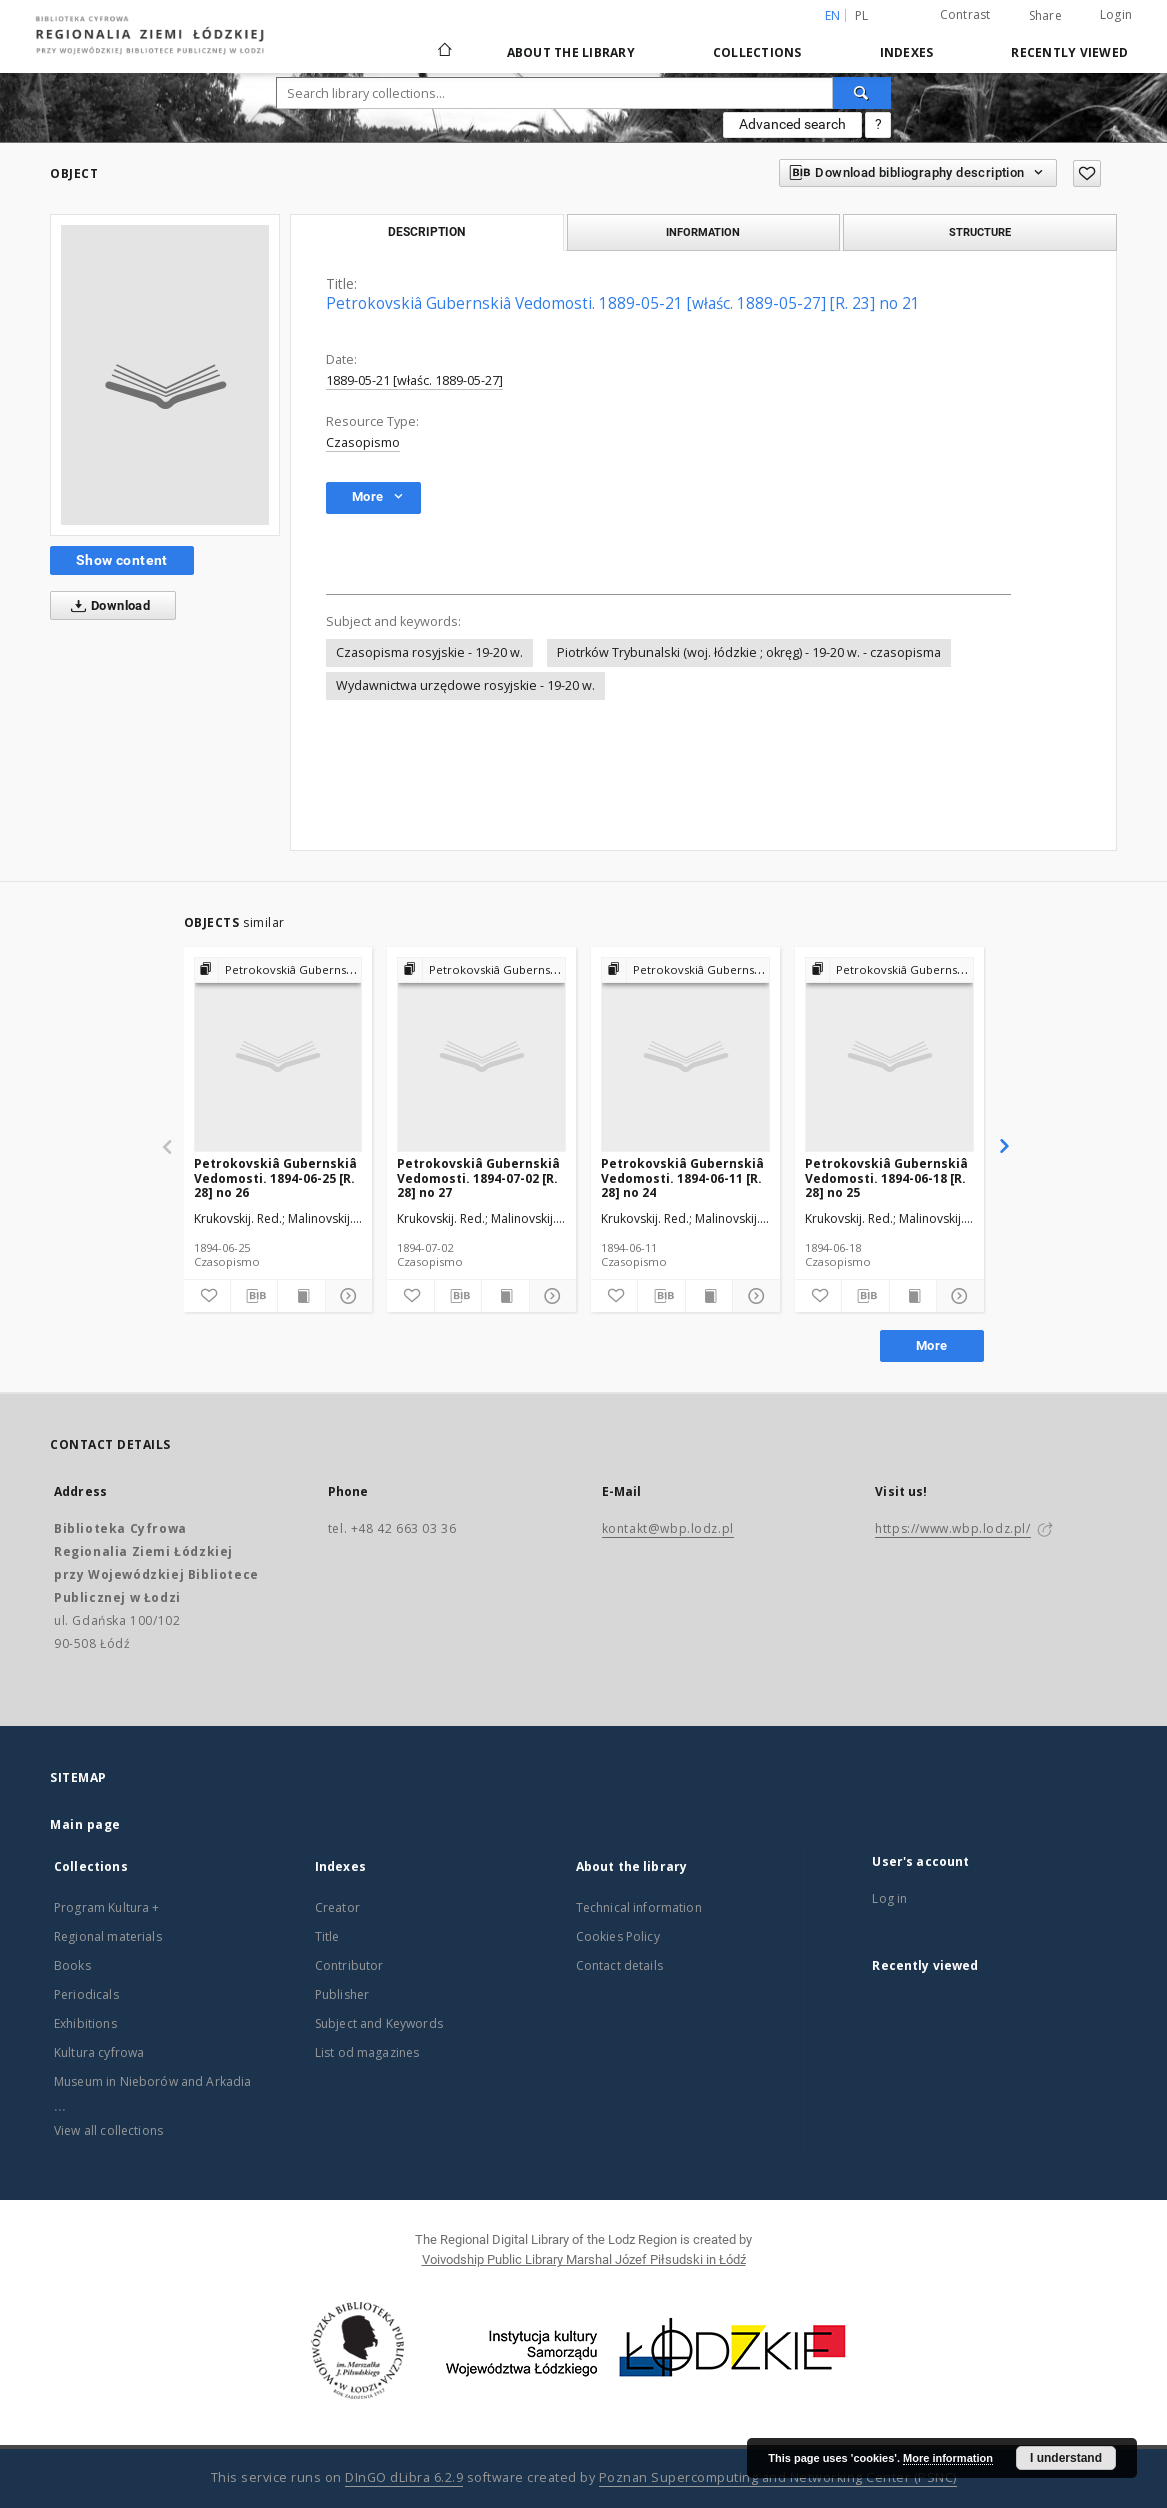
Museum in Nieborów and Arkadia (153, 2081)
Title (327, 1936)
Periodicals (86, 1994)
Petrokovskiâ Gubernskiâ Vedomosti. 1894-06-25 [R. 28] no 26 (275, 1177)
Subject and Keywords (379, 2023)
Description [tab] (426, 232)
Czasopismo (363, 442)
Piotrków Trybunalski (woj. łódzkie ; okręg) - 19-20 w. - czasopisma (749, 652)
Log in (889, 1898)
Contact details (619, 1965)
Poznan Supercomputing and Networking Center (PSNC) (778, 2477)
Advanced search (792, 124)
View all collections (108, 2130)
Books (72, 1965)
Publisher (342, 1994)
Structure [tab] (980, 232)
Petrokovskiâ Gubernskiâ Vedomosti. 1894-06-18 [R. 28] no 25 (886, 1177)
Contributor (349, 1965)
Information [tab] (703, 232)
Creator (337, 1907)
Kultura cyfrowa (99, 2052)
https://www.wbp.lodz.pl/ (952, 1528)
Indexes (907, 52)
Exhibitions (85, 2023)
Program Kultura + (107, 1907)
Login (1116, 14)
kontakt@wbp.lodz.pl (668, 1528)
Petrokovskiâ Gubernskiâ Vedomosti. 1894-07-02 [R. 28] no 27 (478, 1177)
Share (1045, 16)
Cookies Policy (618, 1936)
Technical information (639, 1907)
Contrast (965, 14)
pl (862, 15)
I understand (1066, 2458)
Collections (757, 52)
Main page (85, 1824)
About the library (571, 52)
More (932, 1345)
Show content (122, 560)
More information (948, 2458)
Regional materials (108, 1936)
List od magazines (367, 2052)
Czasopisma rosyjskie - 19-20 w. (429, 652)
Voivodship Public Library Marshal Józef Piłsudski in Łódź (584, 2259)
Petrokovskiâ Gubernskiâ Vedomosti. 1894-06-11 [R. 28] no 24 (682, 1177)
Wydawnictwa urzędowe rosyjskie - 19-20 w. (465, 685)
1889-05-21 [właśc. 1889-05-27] (414, 380)
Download (106, 606)
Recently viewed (1069, 52)
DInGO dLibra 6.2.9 (404, 2477)
